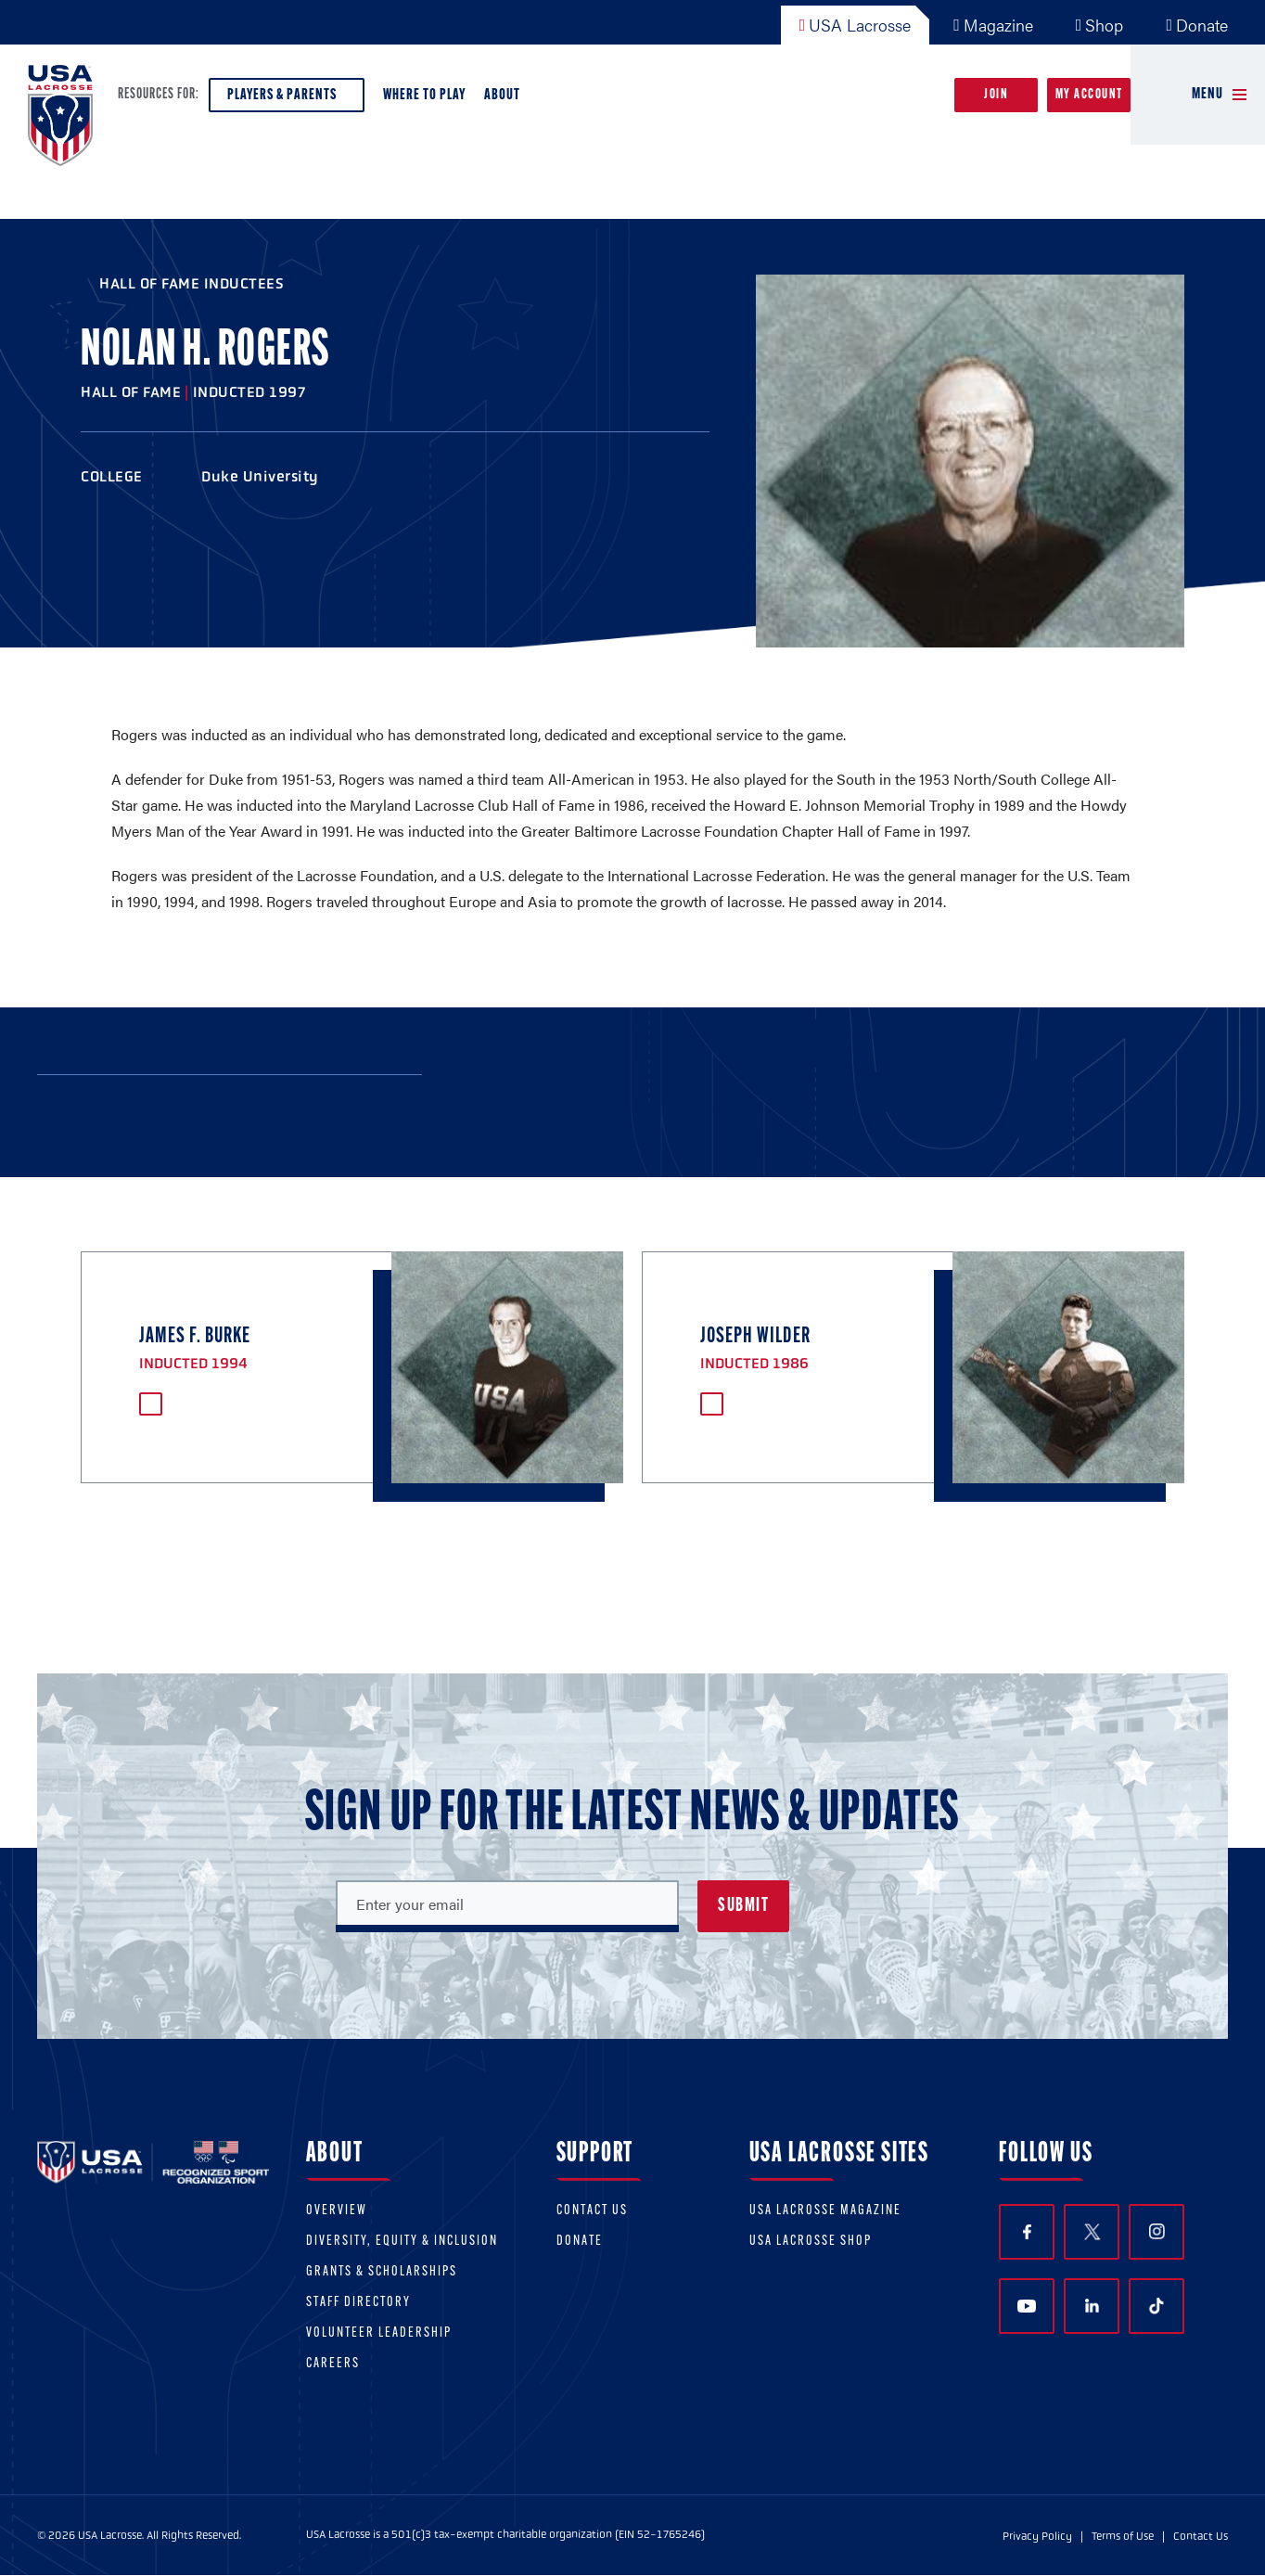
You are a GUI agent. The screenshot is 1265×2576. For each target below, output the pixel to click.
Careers (333, 2364)
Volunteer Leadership (379, 2333)
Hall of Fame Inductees (191, 283)
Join (996, 95)
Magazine (993, 24)
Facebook (1027, 2232)
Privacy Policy (1037, 2536)
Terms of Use (1123, 2536)
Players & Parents (286, 99)
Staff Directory (358, 2303)
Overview (336, 2211)
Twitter (1091, 2232)
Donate (1197, 24)
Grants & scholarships (381, 2272)
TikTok (1156, 2306)
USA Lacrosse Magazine (825, 2211)
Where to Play (424, 95)
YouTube (1026, 2306)
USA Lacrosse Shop (810, 2242)
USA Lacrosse (855, 24)
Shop (1100, 24)
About (506, 99)
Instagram (1157, 2231)
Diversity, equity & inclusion (402, 2242)
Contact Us (592, 2211)
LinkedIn (1092, 2306)
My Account (1089, 95)
